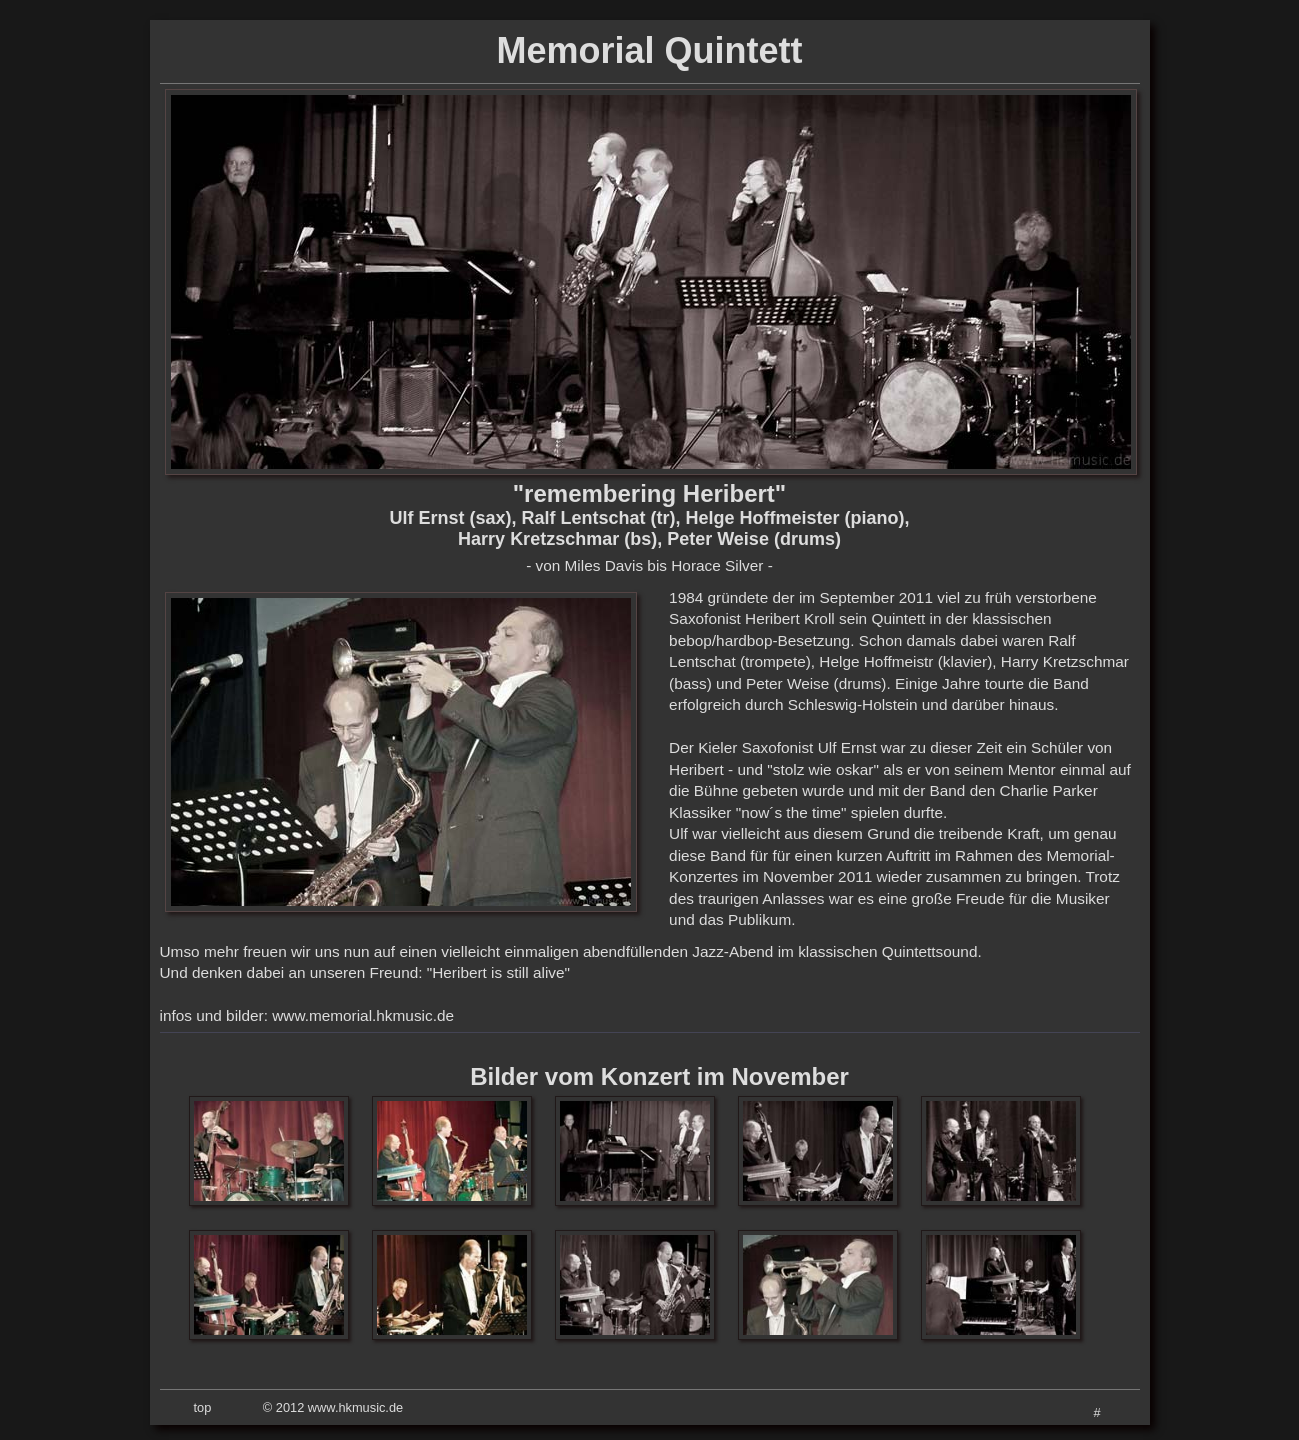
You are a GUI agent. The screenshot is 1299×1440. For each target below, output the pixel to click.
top (203, 1407)
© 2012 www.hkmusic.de (333, 1407)
